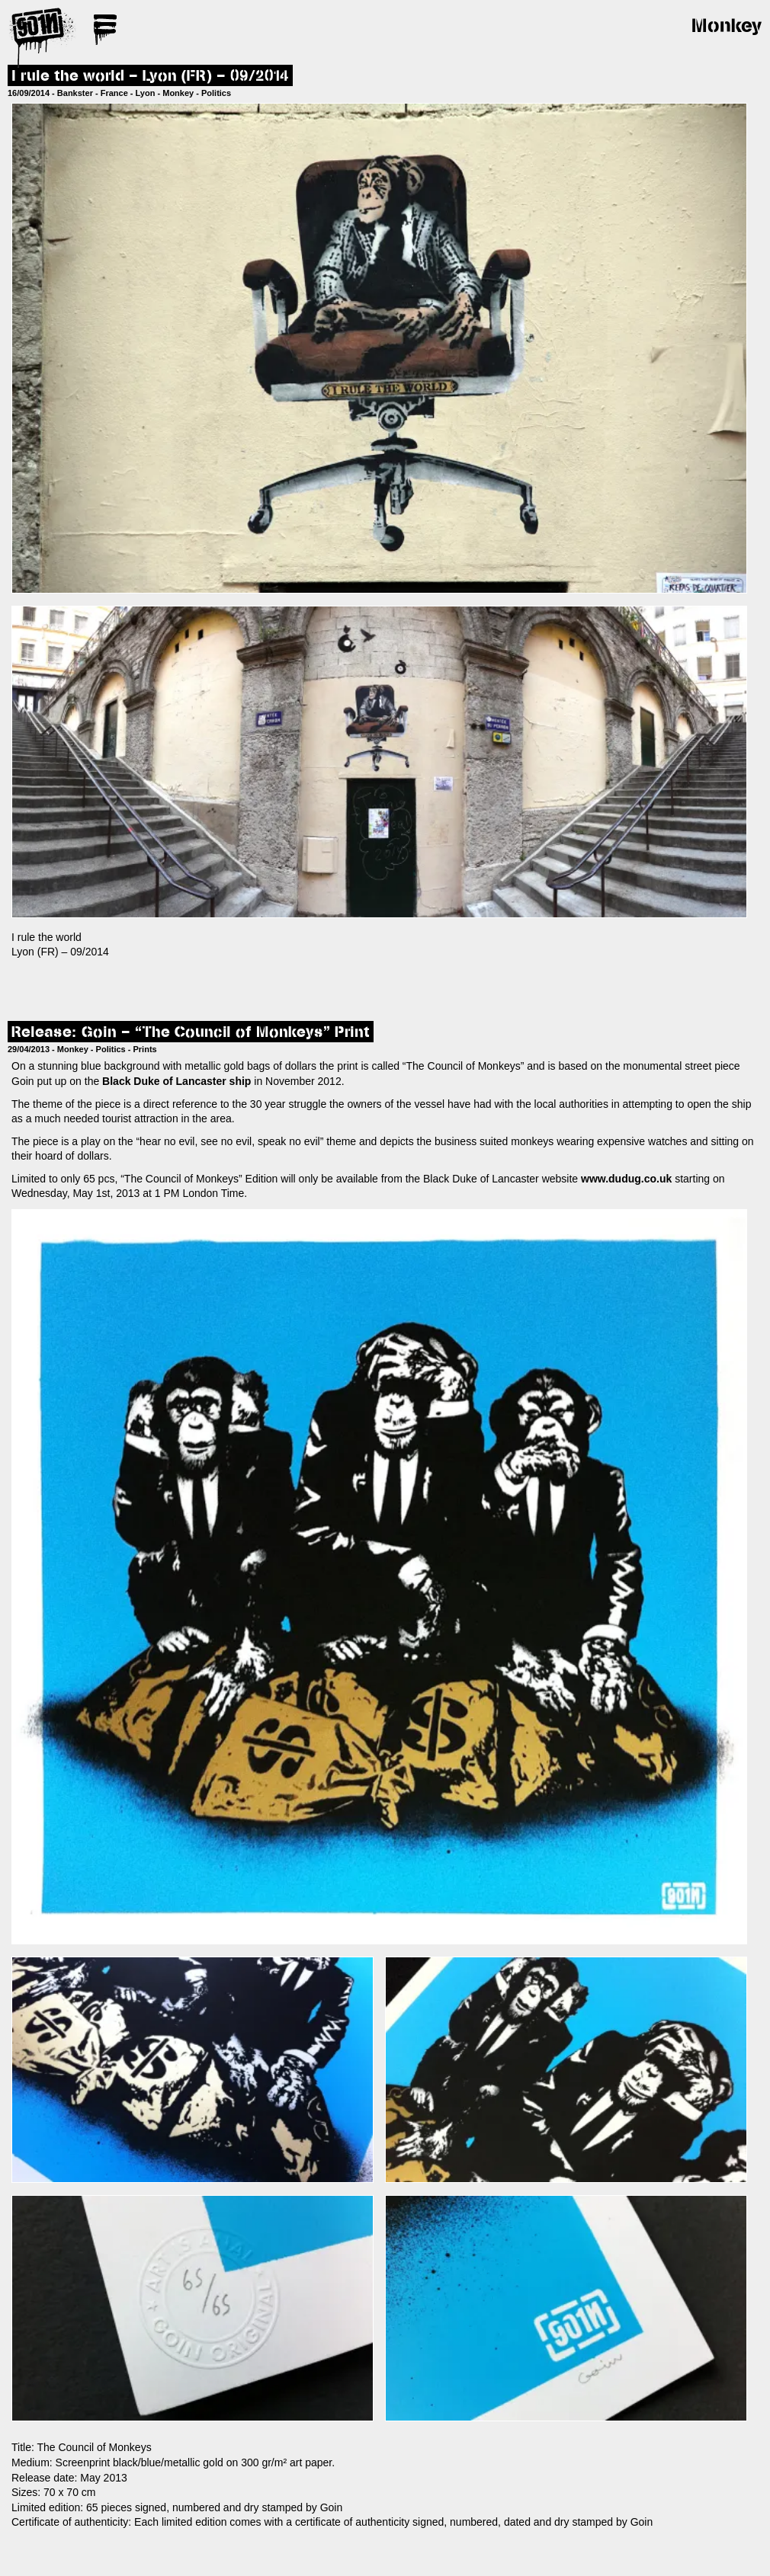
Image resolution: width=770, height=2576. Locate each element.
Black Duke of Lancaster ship (176, 1081)
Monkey (178, 93)
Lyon (146, 93)
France (114, 93)
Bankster (75, 93)
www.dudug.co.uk (626, 1179)
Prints (145, 1049)
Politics (216, 93)
